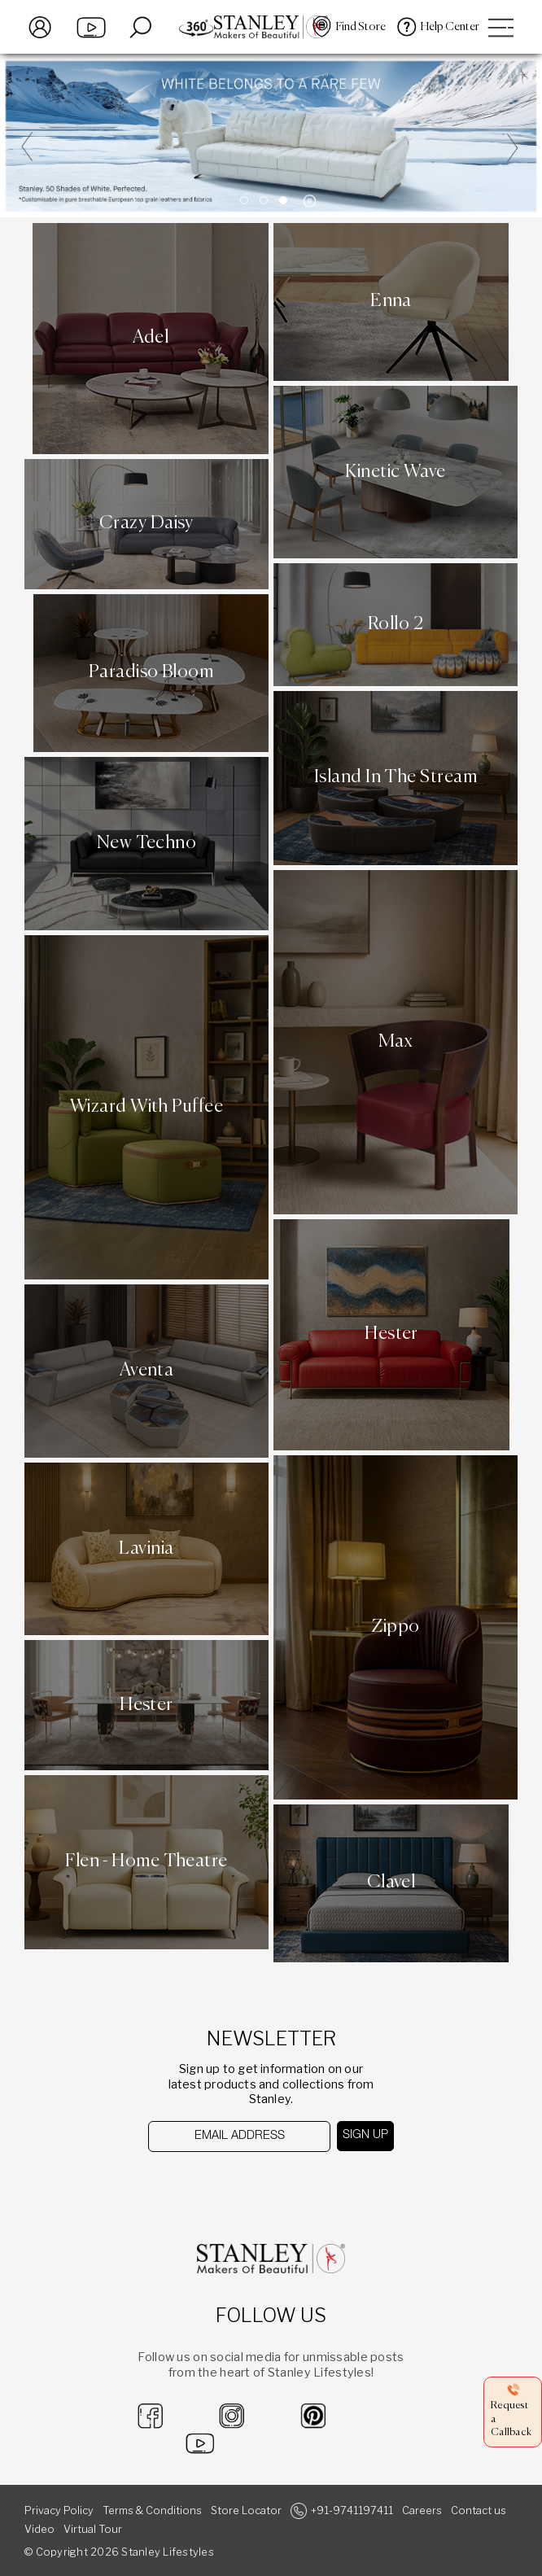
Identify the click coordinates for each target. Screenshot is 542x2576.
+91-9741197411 (352, 2510)
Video (39, 2529)
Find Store (361, 27)
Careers (422, 2510)
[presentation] (232, 2184)
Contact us (478, 2510)
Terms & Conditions (152, 2510)
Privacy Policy (59, 2510)
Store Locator (246, 2510)
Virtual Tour (92, 2529)
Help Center (450, 27)
